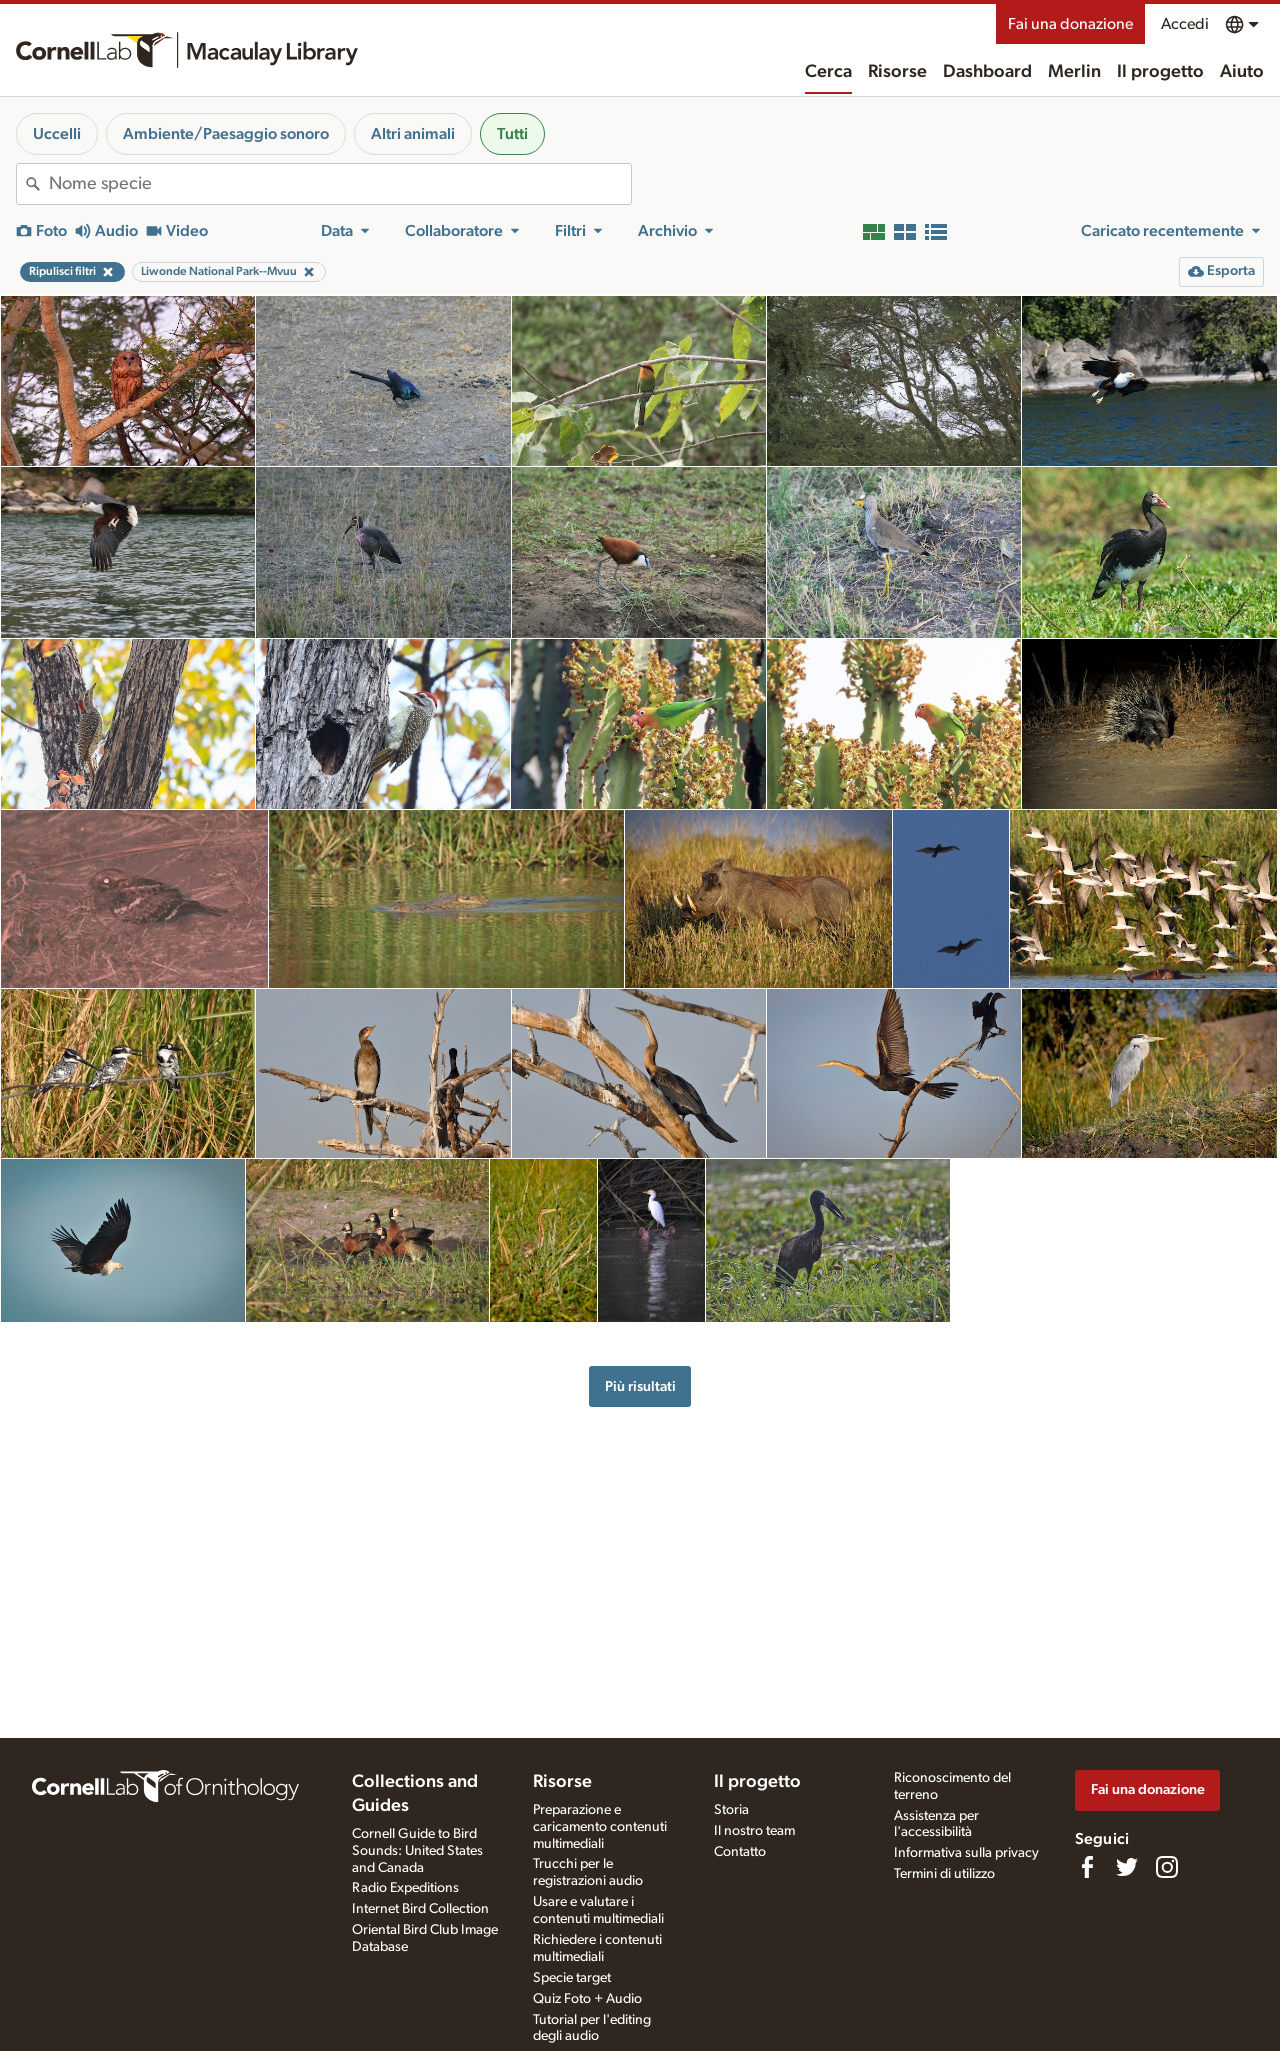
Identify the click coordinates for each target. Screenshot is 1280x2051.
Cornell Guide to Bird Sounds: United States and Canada (417, 1851)
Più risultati (640, 1386)
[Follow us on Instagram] (1167, 1867)
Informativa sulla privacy (966, 1853)
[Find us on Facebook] (1087, 1867)
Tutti (512, 134)
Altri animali (413, 134)
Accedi (1185, 24)
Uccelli (57, 134)
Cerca (828, 72)
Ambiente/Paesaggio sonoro (226, 134)
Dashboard (987, 72)
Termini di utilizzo (944, 1874)
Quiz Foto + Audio (587, 1999)
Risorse (897, 72)
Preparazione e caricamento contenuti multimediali (600, 1827)
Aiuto (1242, 72)
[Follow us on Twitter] (1127, 1867)
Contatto (740, 1852)
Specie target (572, 1978)
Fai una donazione (1070, 24)
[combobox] (340, 184)
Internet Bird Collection (420, 1909)
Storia (731, 1810)
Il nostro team (754, 1831)
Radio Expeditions (405, 1888)
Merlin (1074, 72)
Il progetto (1160, 72)
